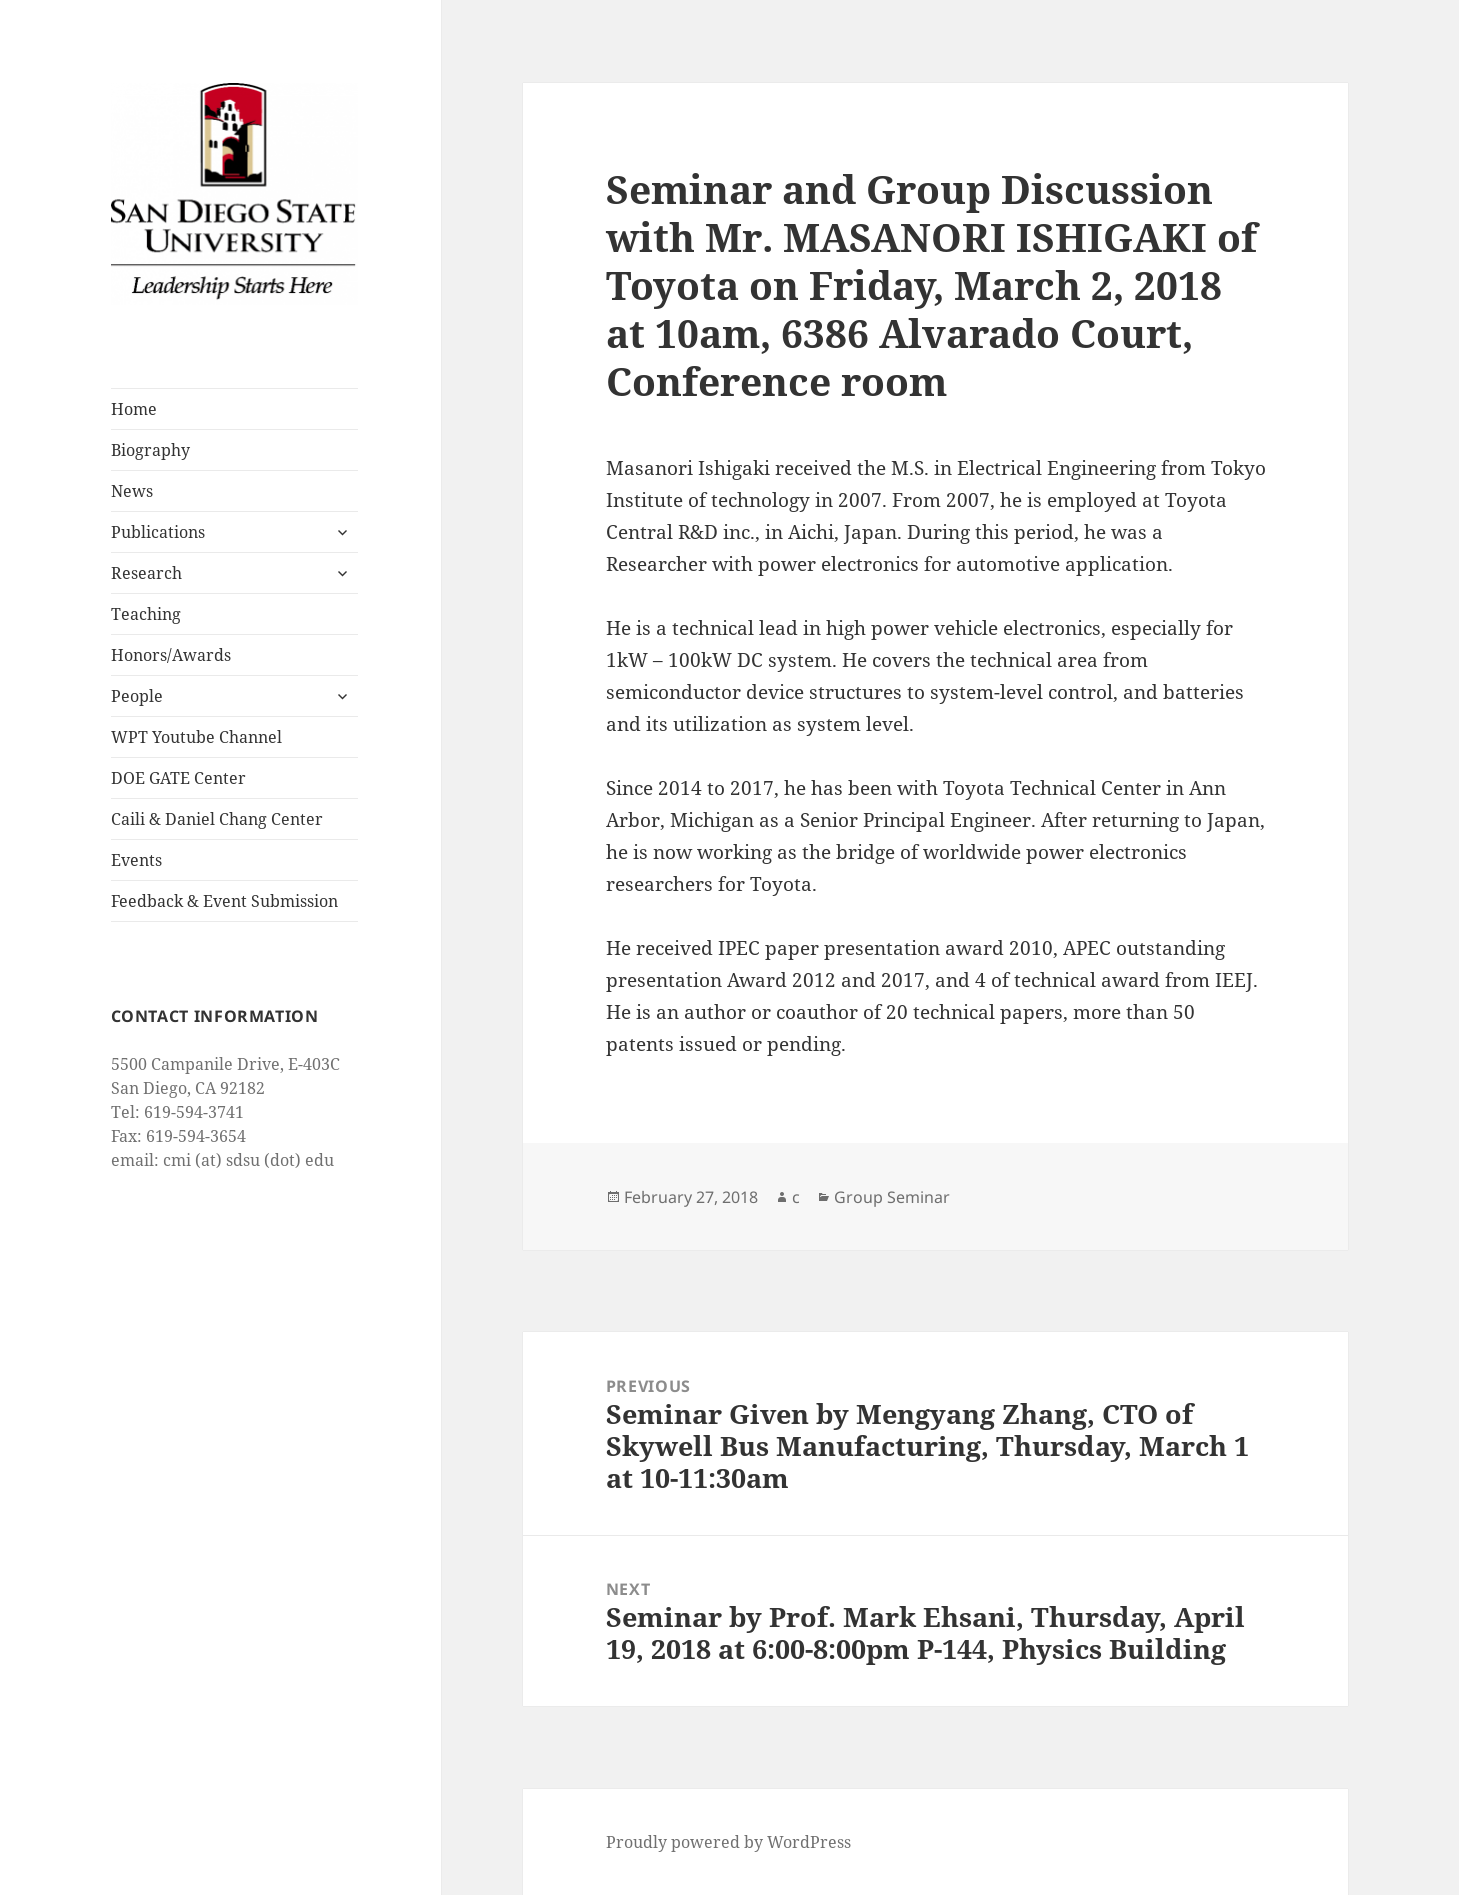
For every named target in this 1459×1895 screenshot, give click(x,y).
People (137, 696)
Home (134, 409)
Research (146, 573)
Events (136, 860)
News (132, 491)
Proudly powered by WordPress (728, 1842)
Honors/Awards (171, 655)
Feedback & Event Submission (224, 901)
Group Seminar (892, 1197)
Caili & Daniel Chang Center (217, 819)
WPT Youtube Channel (196, 737)
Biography (150, 450)
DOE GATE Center (178, 778)
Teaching (146, 614)
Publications (158, 532)
